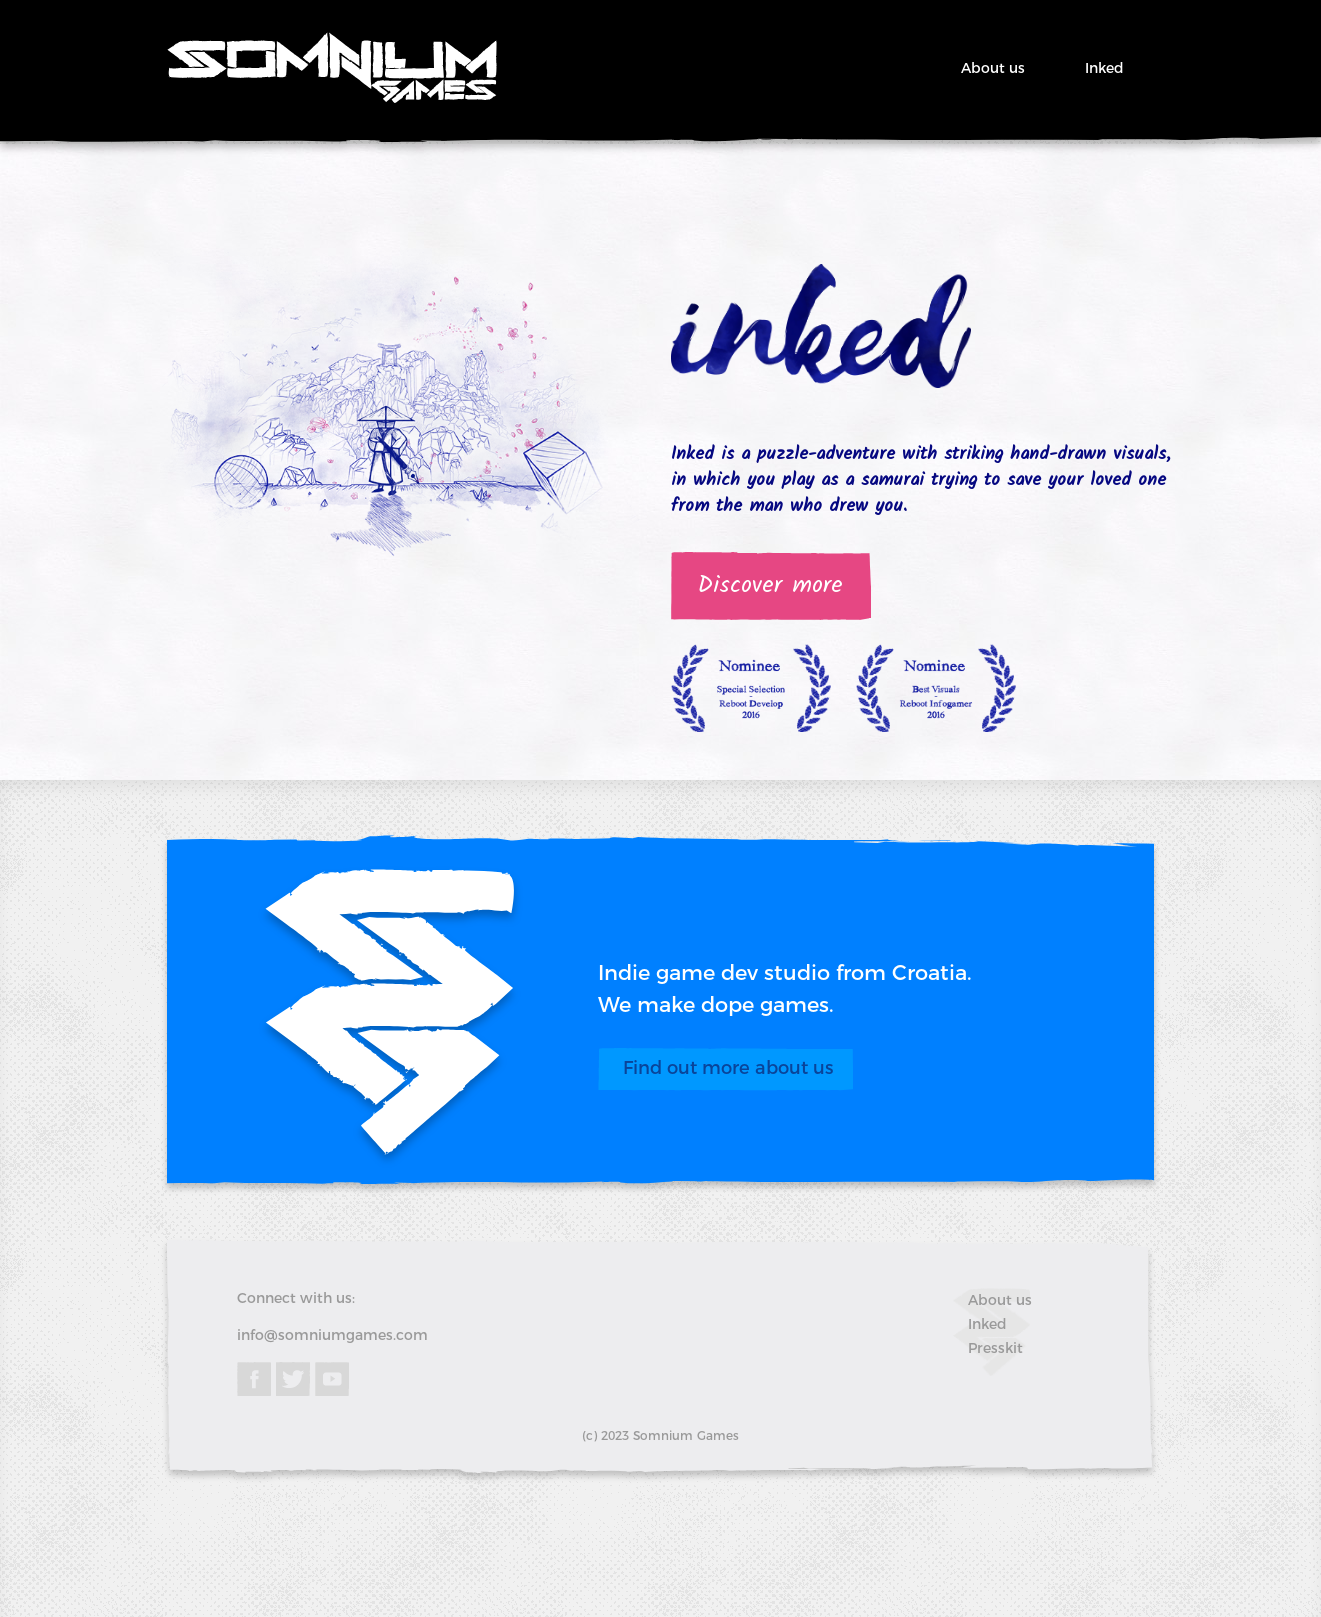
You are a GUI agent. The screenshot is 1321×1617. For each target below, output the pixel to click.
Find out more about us (728, 1068)
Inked (1104, 68)
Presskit (995, 1348)
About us (993, 68)
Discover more (770, 585)
